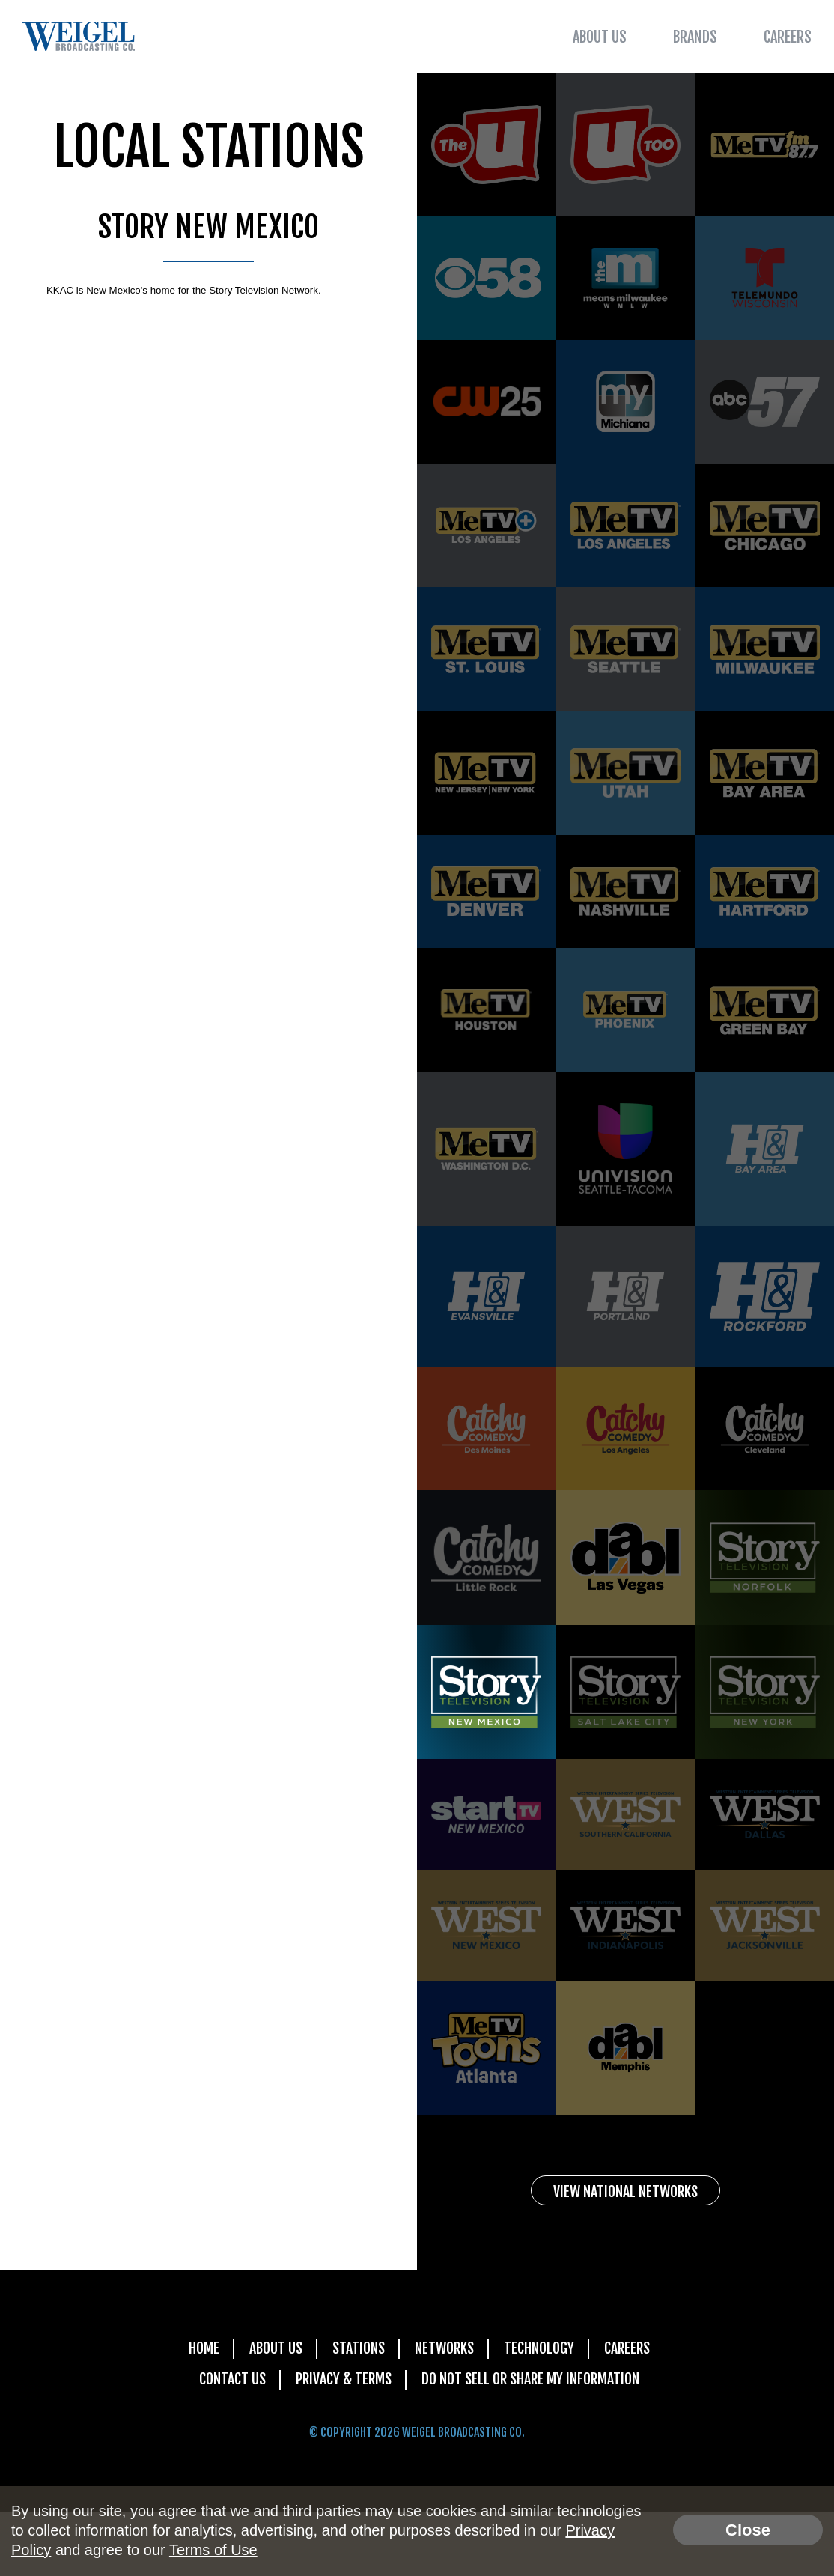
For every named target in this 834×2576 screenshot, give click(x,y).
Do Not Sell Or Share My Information (532, 2443)
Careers (788, 37)
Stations (356, 2411)
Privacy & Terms (341, 2443)
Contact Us (228, 2443)
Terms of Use (213, 2550)
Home (199, 2411)
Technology (540, 2411)
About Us (600, 37)
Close (747, 2530)
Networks (444, 2411)
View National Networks (626, 2253)
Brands (695, 37)
